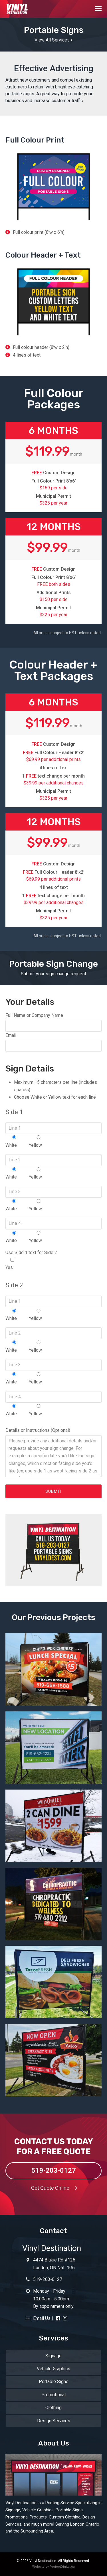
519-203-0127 (53, 2170)
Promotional (53, 2394)
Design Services (53, 2420)
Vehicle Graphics (53, 2368)
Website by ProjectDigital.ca (53, 2567)
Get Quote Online (55, 2188)
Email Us (38, 2318)
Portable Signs (53, 2381)
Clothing (53, 2407)
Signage (53, 2355)
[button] (98, 9)
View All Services (53, 40)
